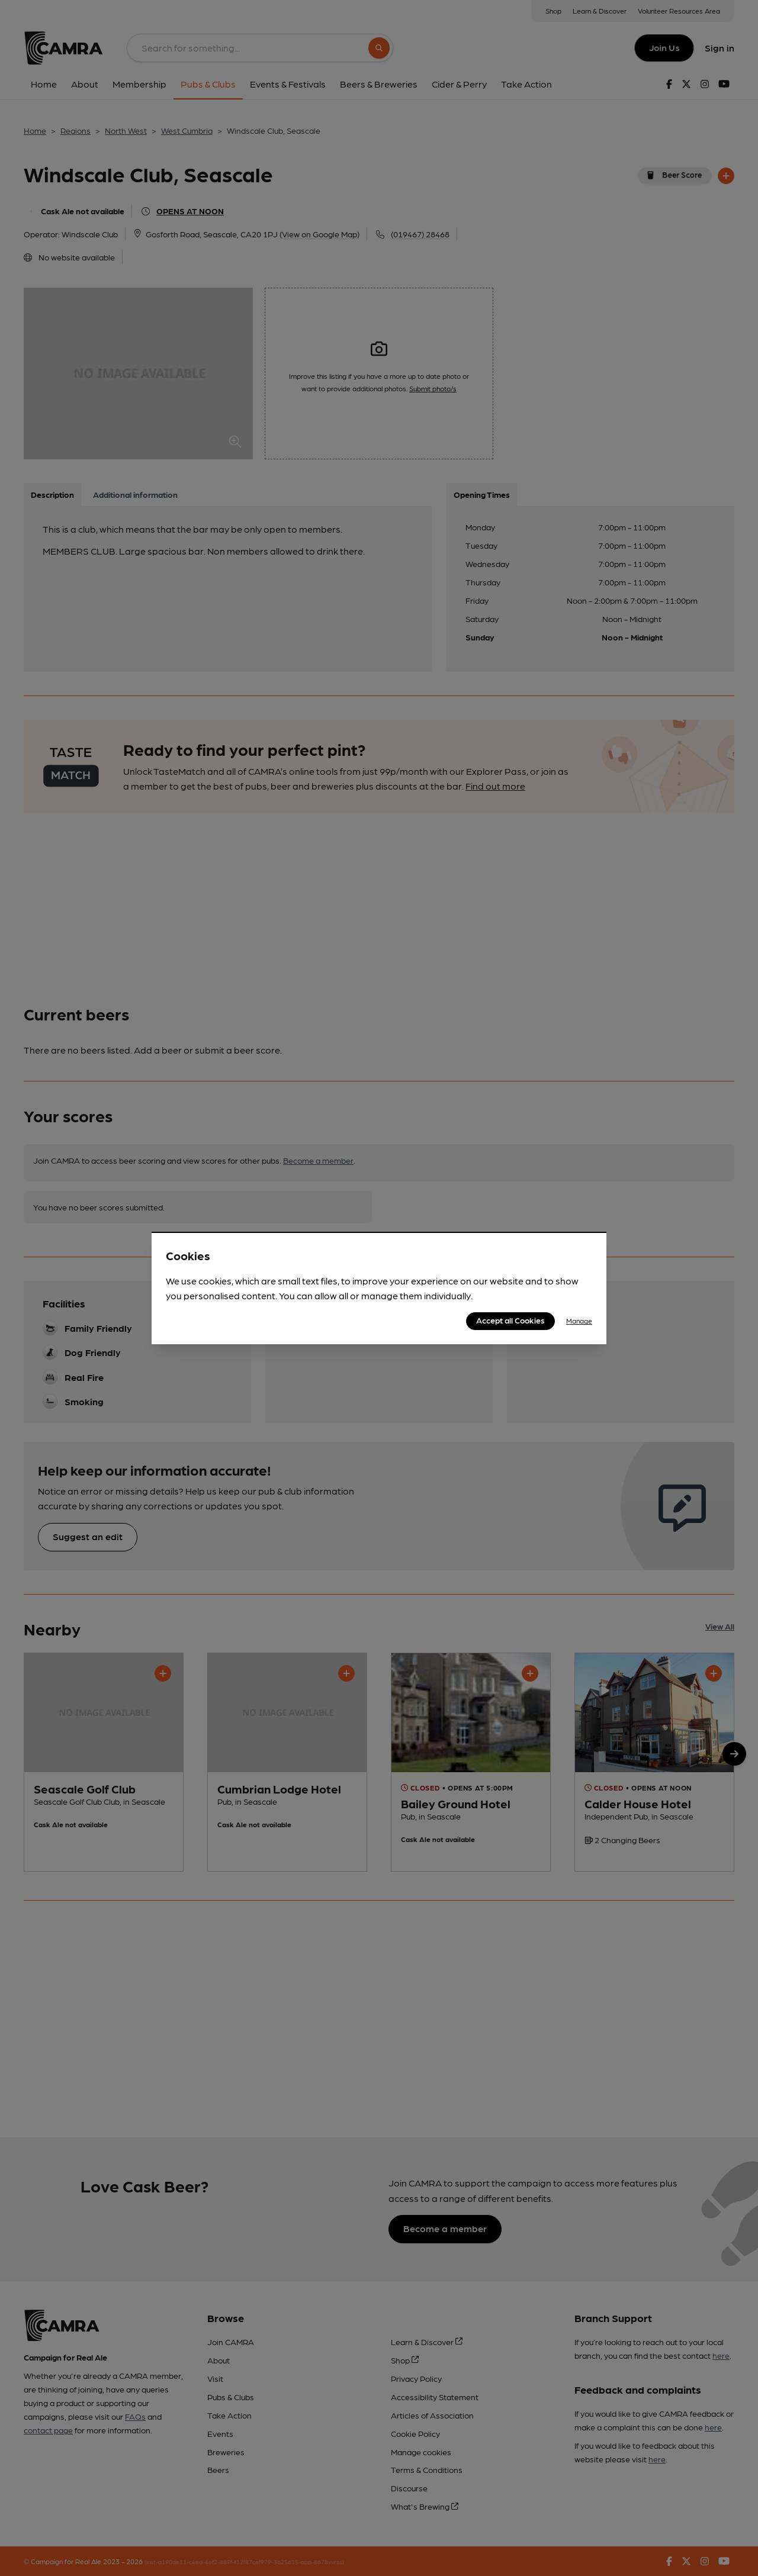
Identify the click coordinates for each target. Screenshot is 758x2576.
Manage (579, 1320)
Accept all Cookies (510, 1320)
